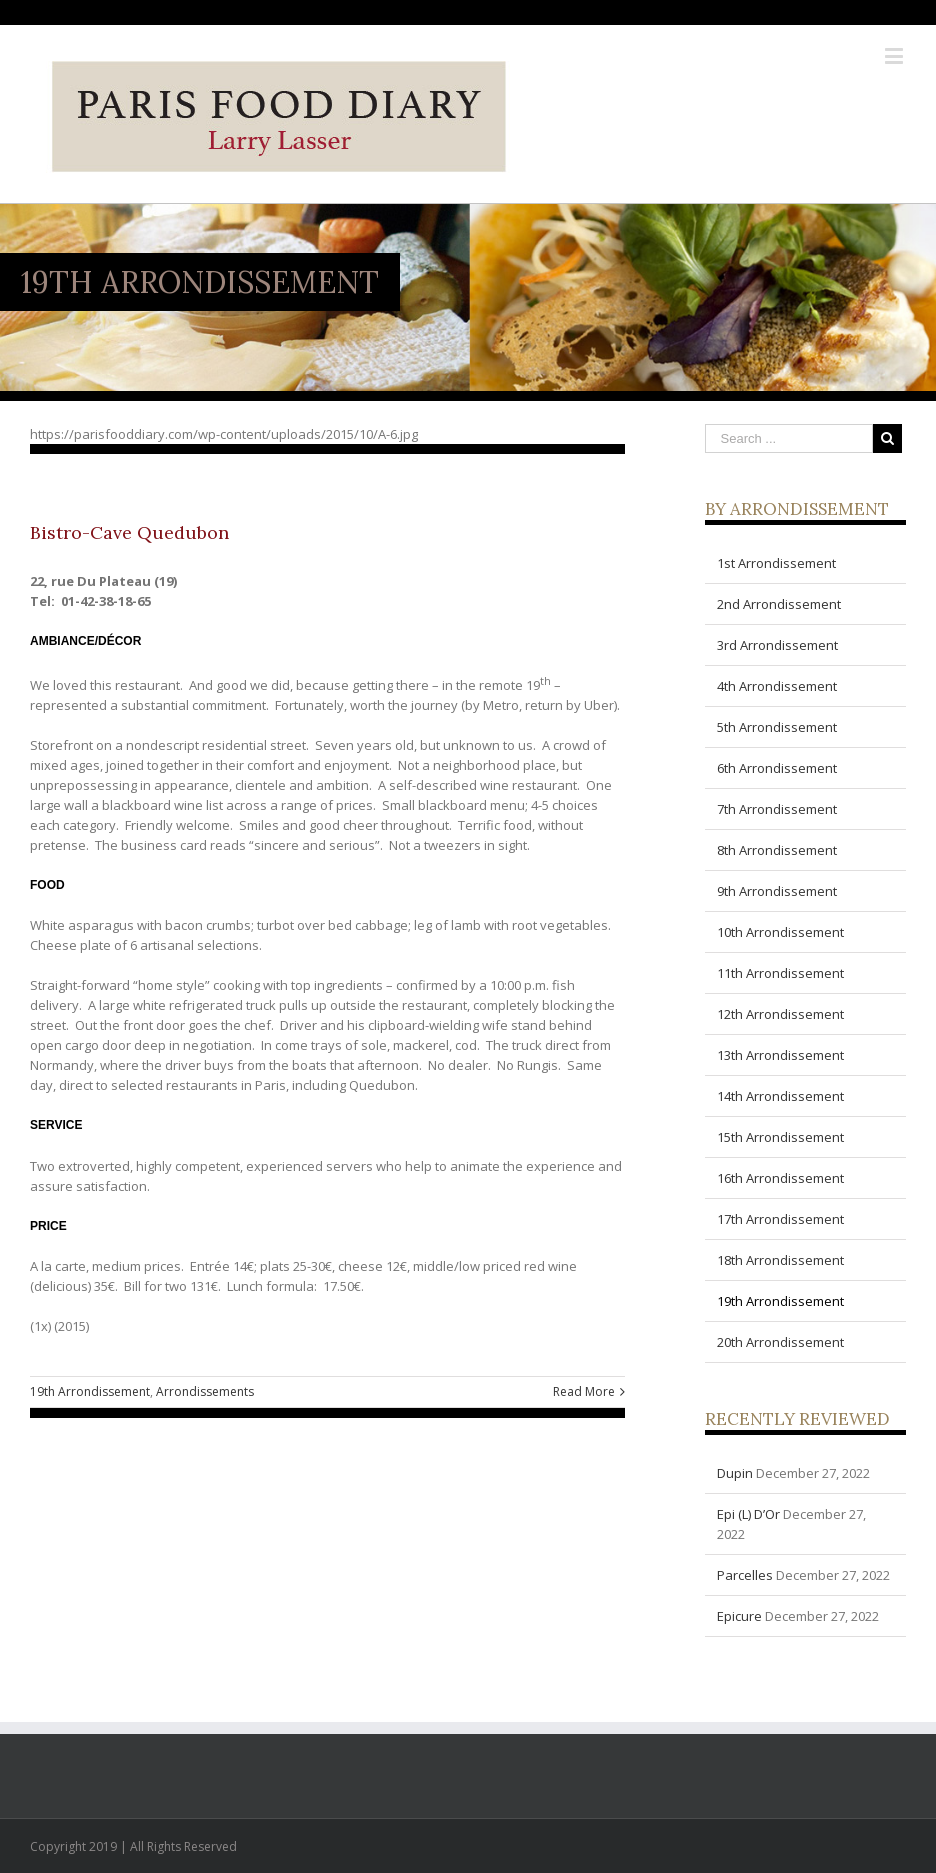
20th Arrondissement (780, 1342)
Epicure (739, 1616)
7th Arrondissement (777, 809)
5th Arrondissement (777, 727)
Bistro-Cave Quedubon (129, 532)
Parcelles (745, 1575)
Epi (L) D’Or (748, 1514)
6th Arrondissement (777, 768)
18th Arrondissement (780, 1260)
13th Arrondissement (780, 1055)
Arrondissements (205, 1391)
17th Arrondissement (780, 1219)
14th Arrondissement (780, 1096)
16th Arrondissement (780, 1178)
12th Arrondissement (780, 1014)
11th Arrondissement (780, 973)
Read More (584, 1391)
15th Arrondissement (780, 1137)
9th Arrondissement (777, 891)
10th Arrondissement (780, 932)
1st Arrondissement (776, 563)
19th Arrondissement (90, 1391)
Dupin (735, 1473)
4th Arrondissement (777, 686)
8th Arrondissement (777, 850)
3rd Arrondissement (777, 645)
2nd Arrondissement (779, 604)
